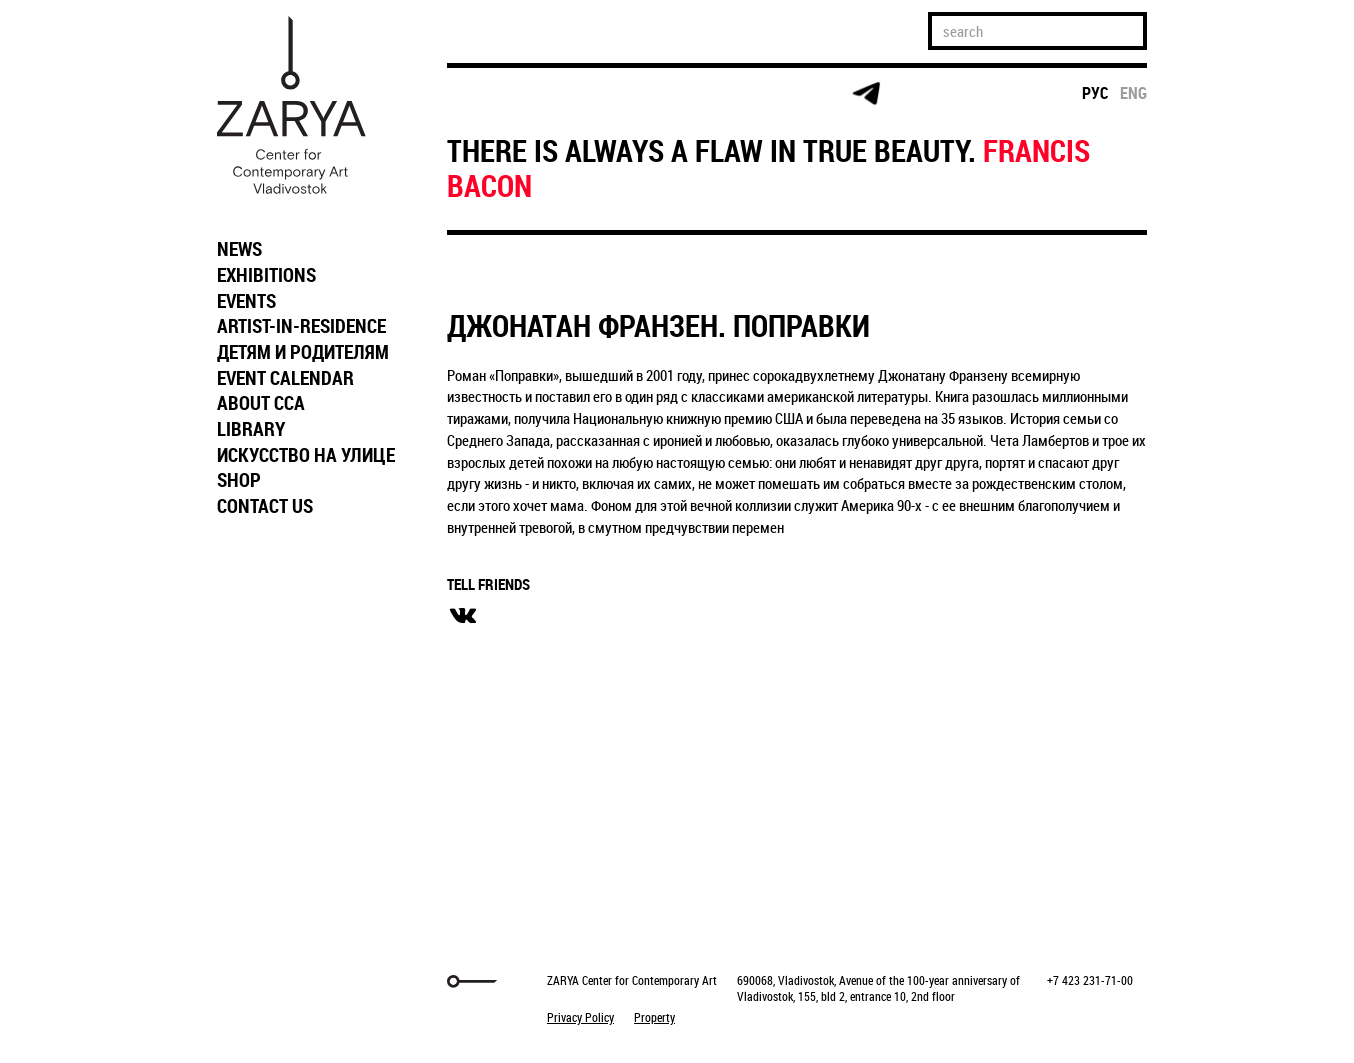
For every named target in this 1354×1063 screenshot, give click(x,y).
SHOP (239, 480)
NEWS (239, 249)
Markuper (259, 981)
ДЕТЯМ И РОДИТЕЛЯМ (303, 352)
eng (1133, 93)
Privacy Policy (580, 1017)
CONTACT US (265, 506)
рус (1095, 93)
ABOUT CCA (261, 403)
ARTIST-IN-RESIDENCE (301, 326)
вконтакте (463, 616)
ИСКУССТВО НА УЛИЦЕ (306, 455)
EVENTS (246, 301)
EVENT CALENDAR (285, 378)
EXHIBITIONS (266, 275)
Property (654, 1017)
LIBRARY (251, 429)
